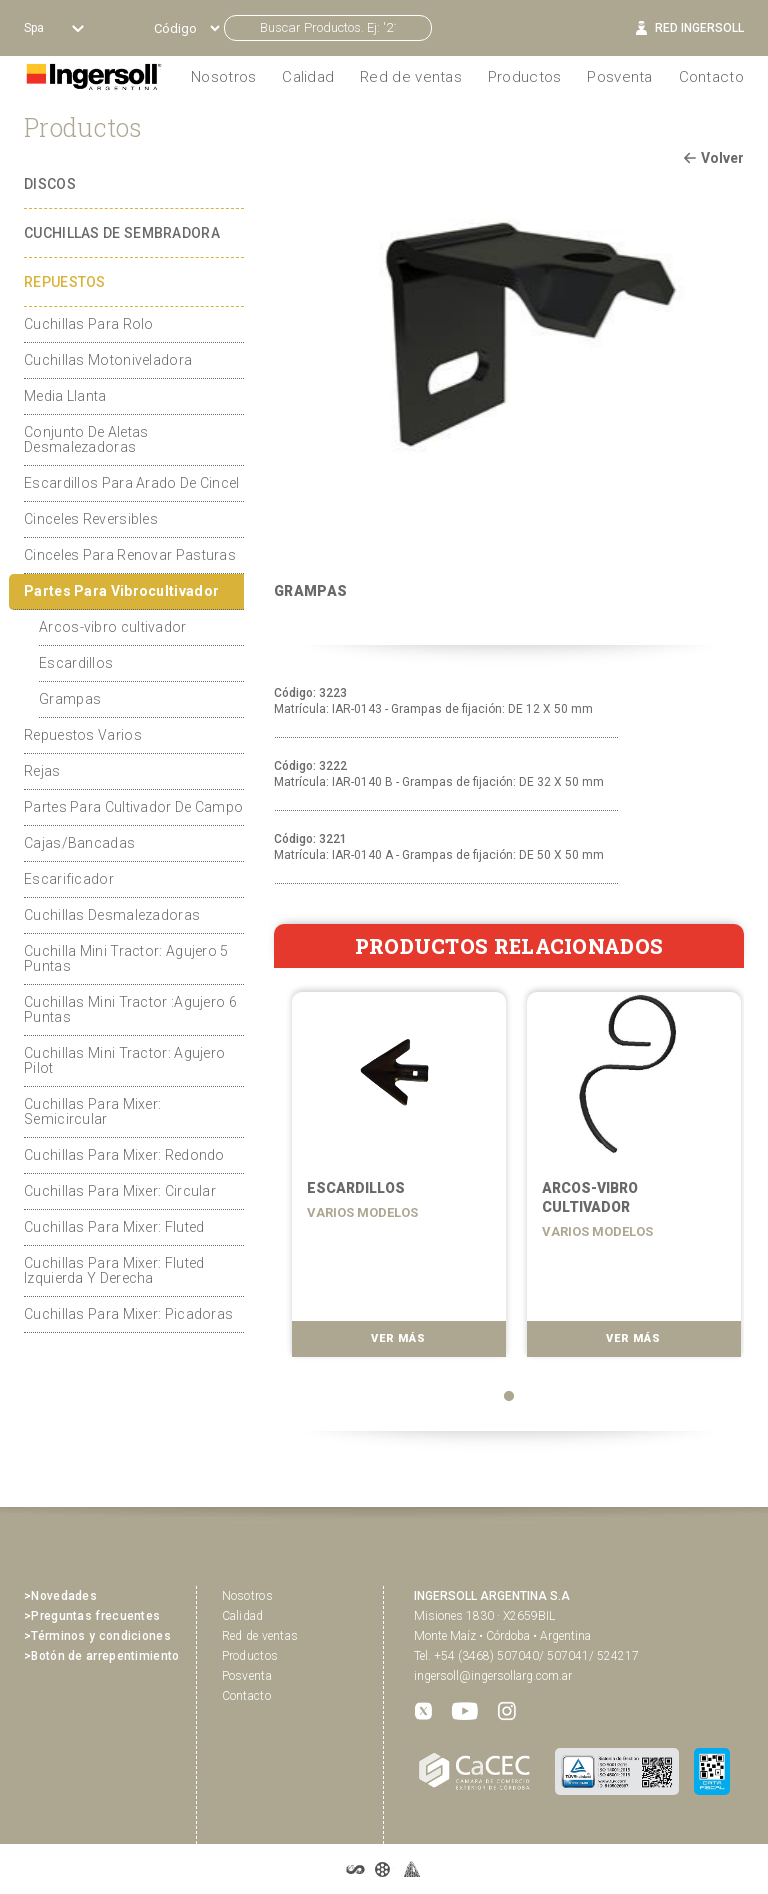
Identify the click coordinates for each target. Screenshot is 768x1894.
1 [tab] (509, 1396)
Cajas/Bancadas (79, 843)
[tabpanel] (391, 1180)
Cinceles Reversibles (91, 519)
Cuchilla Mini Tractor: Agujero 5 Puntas (126, 958)
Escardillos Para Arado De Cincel (132, 483)
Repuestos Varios (83, 735)
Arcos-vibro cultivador (113, 627)
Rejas (42, 771)
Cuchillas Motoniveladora (108, 360)
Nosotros (247, 1596)
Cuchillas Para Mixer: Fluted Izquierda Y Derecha (114, 1270)
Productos (525, 77)
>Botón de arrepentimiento (102, 1656)
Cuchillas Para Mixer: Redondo (124, 1155)
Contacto (711, 77)
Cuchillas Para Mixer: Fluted (114, 1227)
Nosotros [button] (223, 77)
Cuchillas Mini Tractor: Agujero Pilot (124, 1060)
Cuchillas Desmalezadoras (112, 915)
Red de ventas (260, 1636)
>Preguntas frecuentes (92, 1616)
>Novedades (60, 1596)
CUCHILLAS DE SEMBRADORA (122, 233)
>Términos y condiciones (97, 1636)
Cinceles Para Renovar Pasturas (130, 555)
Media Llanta (65, 396)
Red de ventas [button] (411, 77)
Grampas (70, 699)
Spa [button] (35, 28)
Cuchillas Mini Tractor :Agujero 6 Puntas (130, 1009)
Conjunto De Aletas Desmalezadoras (86, 439)
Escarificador (69, 879)
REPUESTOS (65, 282)
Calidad (308, 77)
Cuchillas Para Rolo (89, 324)
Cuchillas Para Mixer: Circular (120, 1191)
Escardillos (76, 663)
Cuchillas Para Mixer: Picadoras (128, 1314)
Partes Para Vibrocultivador (121, 591)
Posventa (619, 77)
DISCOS (50, 184)
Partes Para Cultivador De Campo (133, 807)
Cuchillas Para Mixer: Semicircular (92, 1111)
